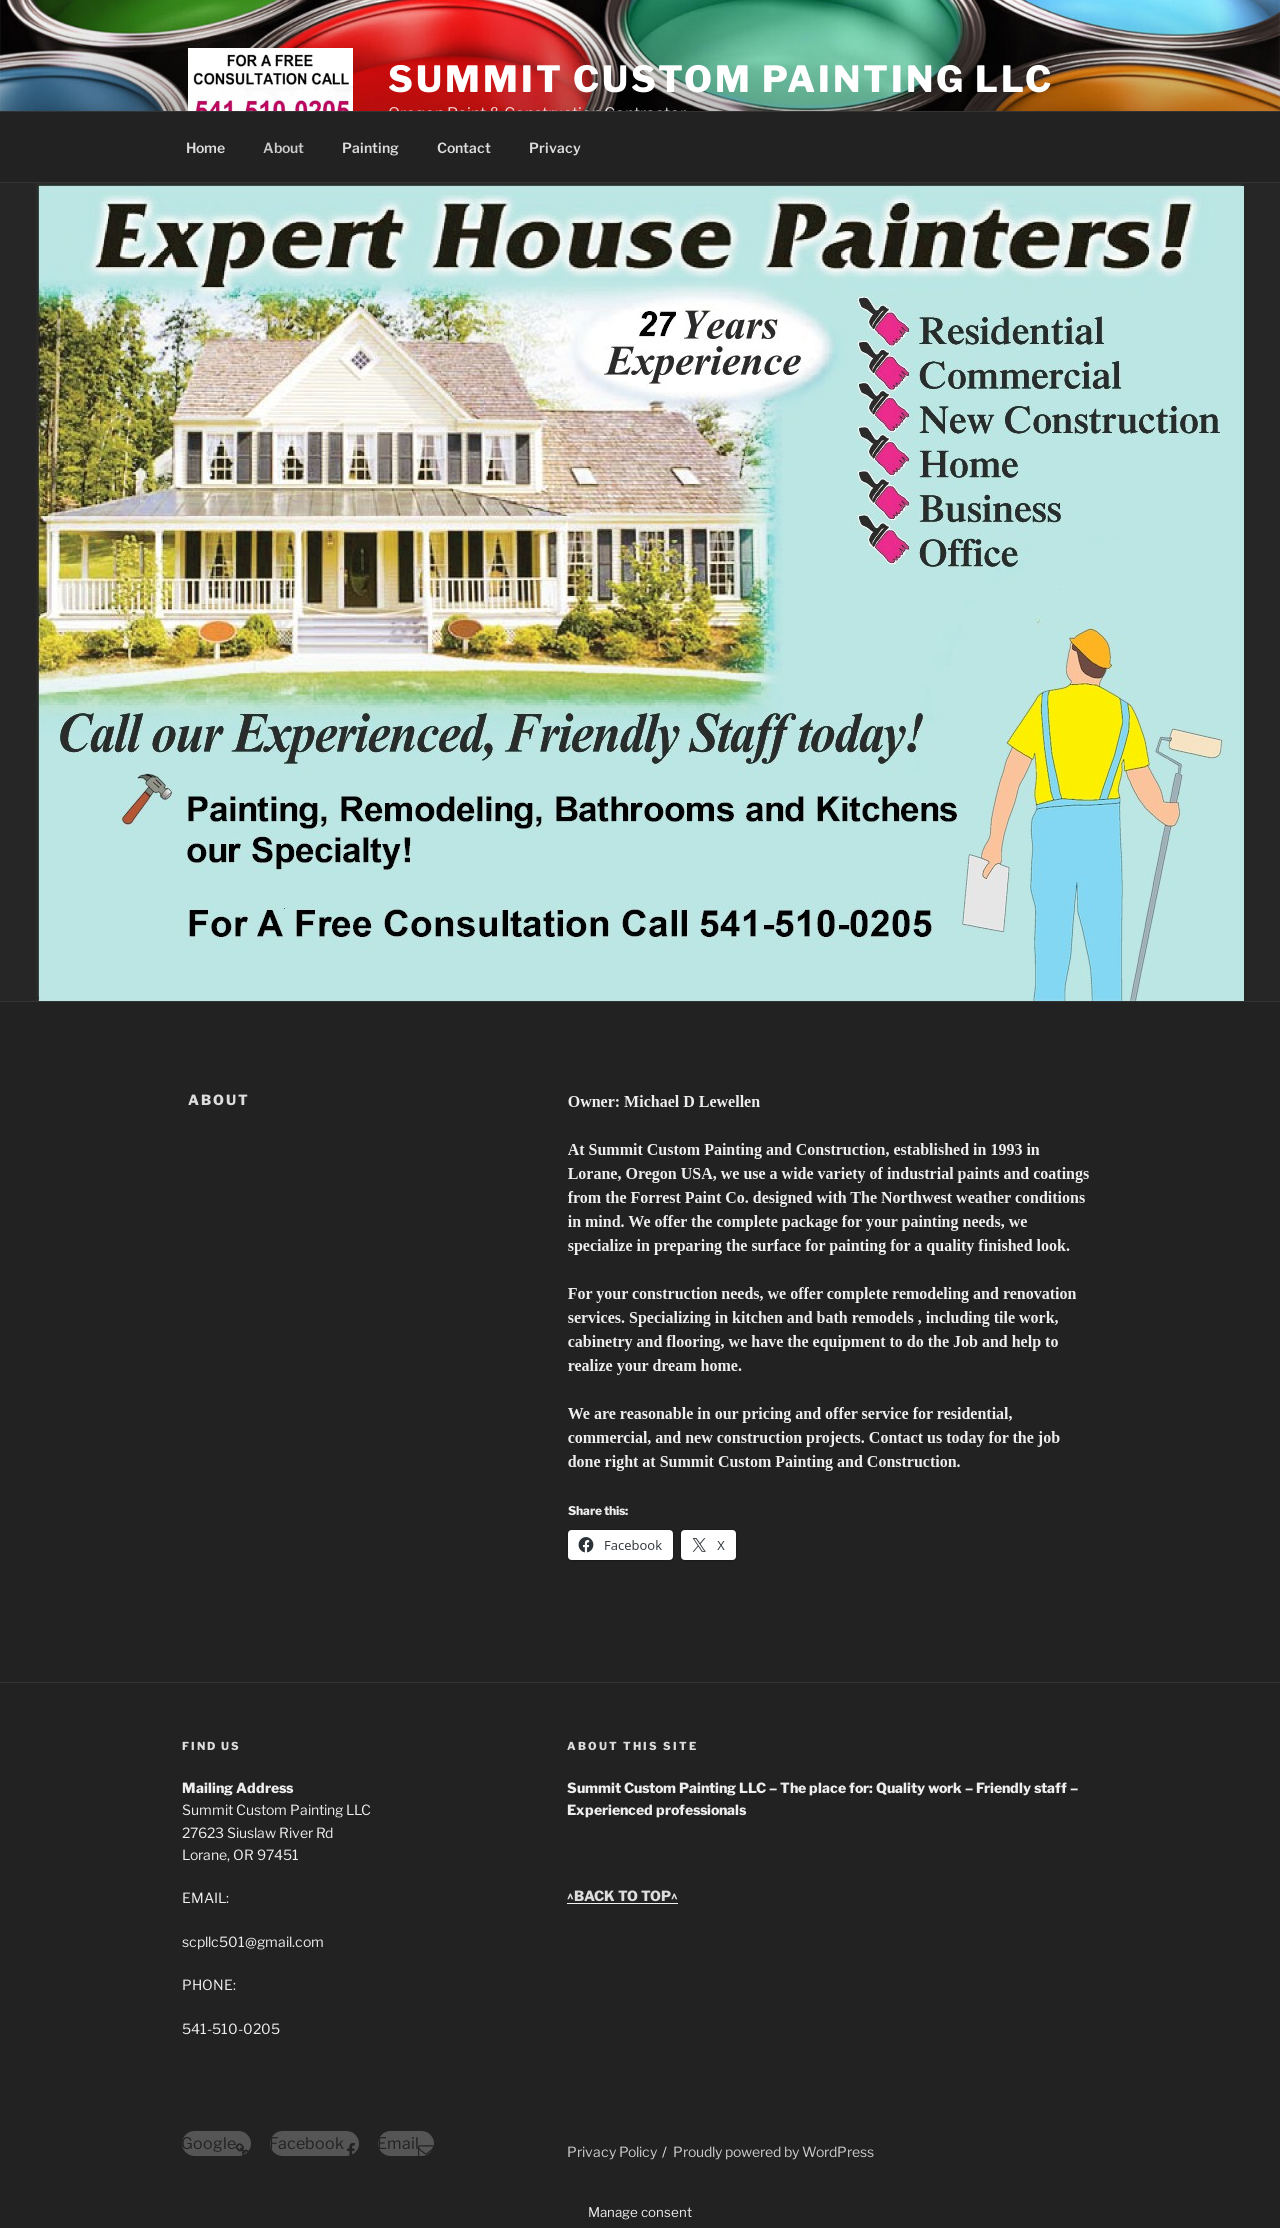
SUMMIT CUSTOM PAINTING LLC (721, 79)
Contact (464, 147)
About (283, 147)
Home (205, 147)
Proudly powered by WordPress (773, 2151)
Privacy (555, 147)
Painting (370, 147)
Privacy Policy (612, 2151)
